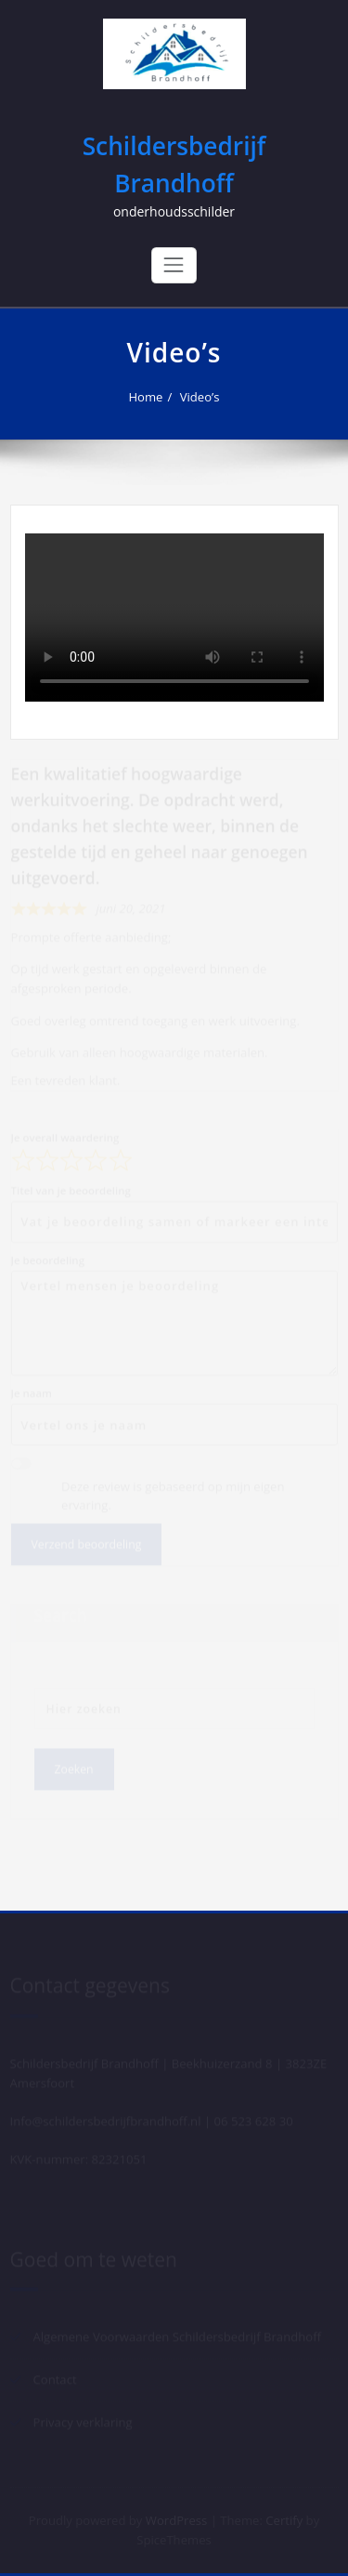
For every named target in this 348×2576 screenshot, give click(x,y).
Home (145, 396)
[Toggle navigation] (173, 265)
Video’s (200, 396)
